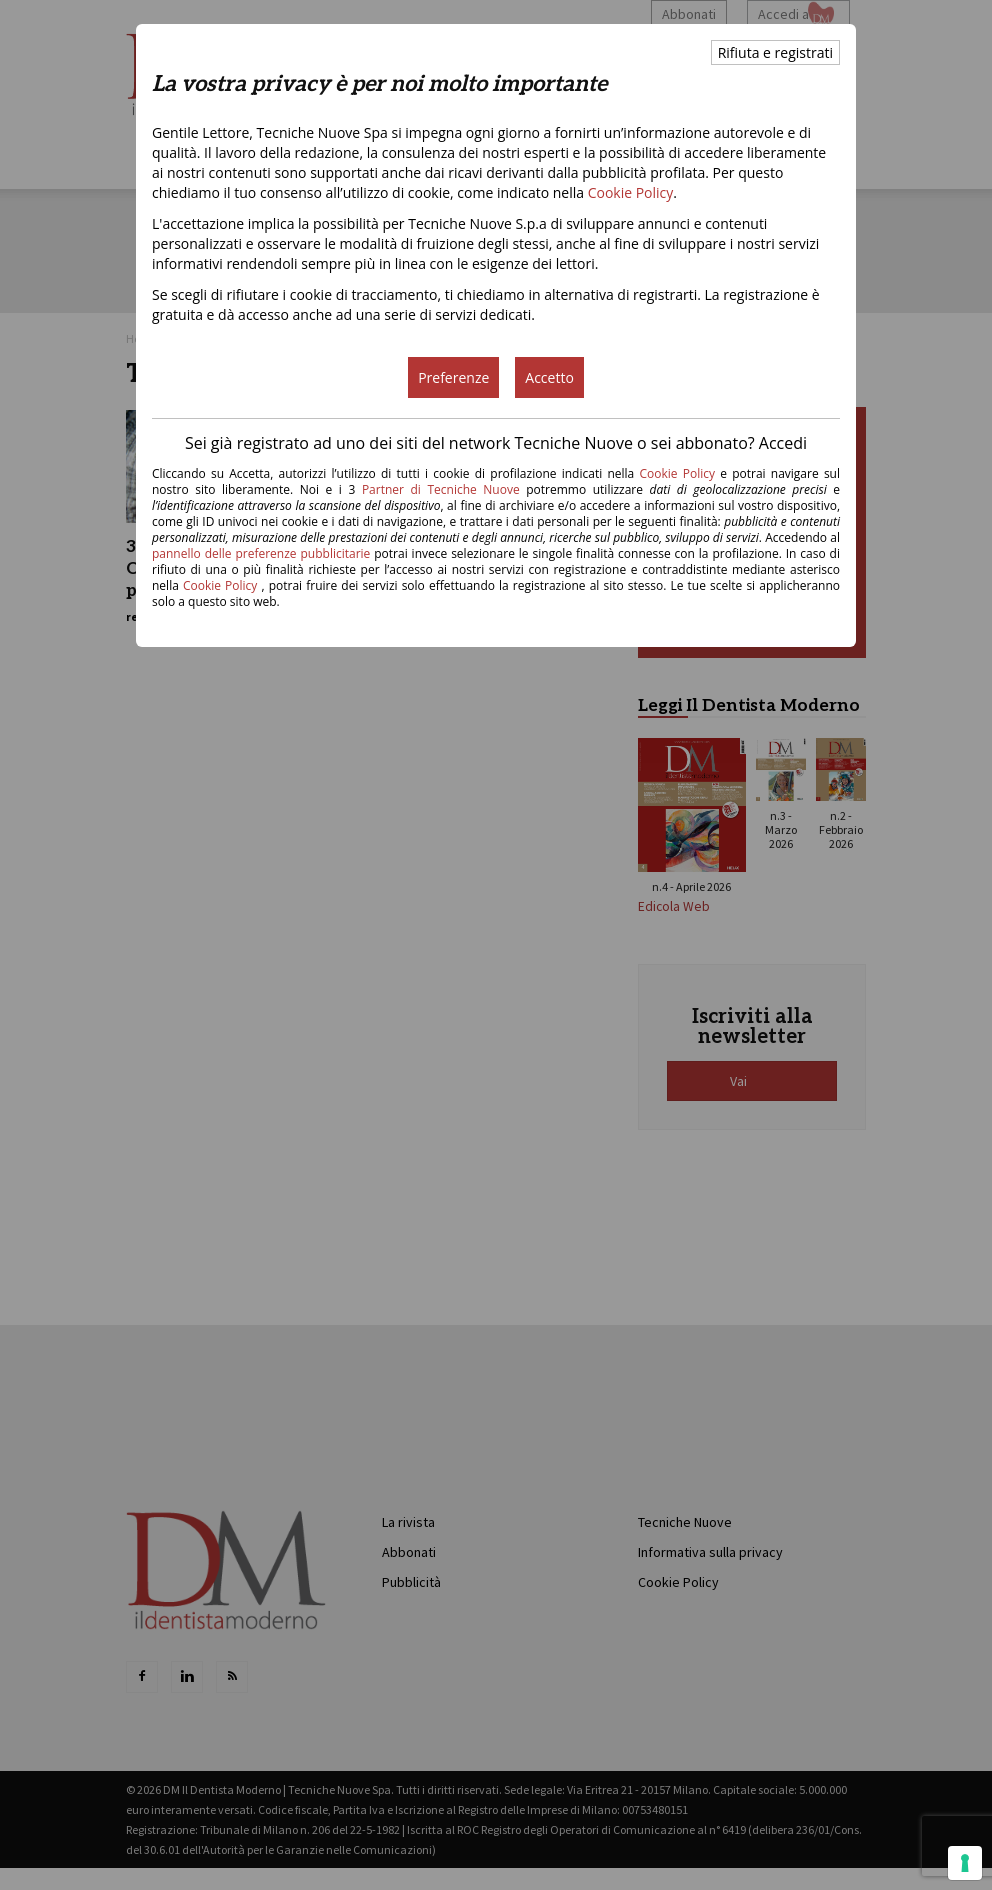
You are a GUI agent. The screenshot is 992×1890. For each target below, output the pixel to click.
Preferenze (453, 377)
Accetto (549, 377)
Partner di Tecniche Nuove (444, 489)
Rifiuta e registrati (775, 52)
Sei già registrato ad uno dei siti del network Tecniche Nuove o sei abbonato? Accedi (496, 443)
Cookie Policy (631, 192)
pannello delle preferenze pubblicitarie (261, 553)
